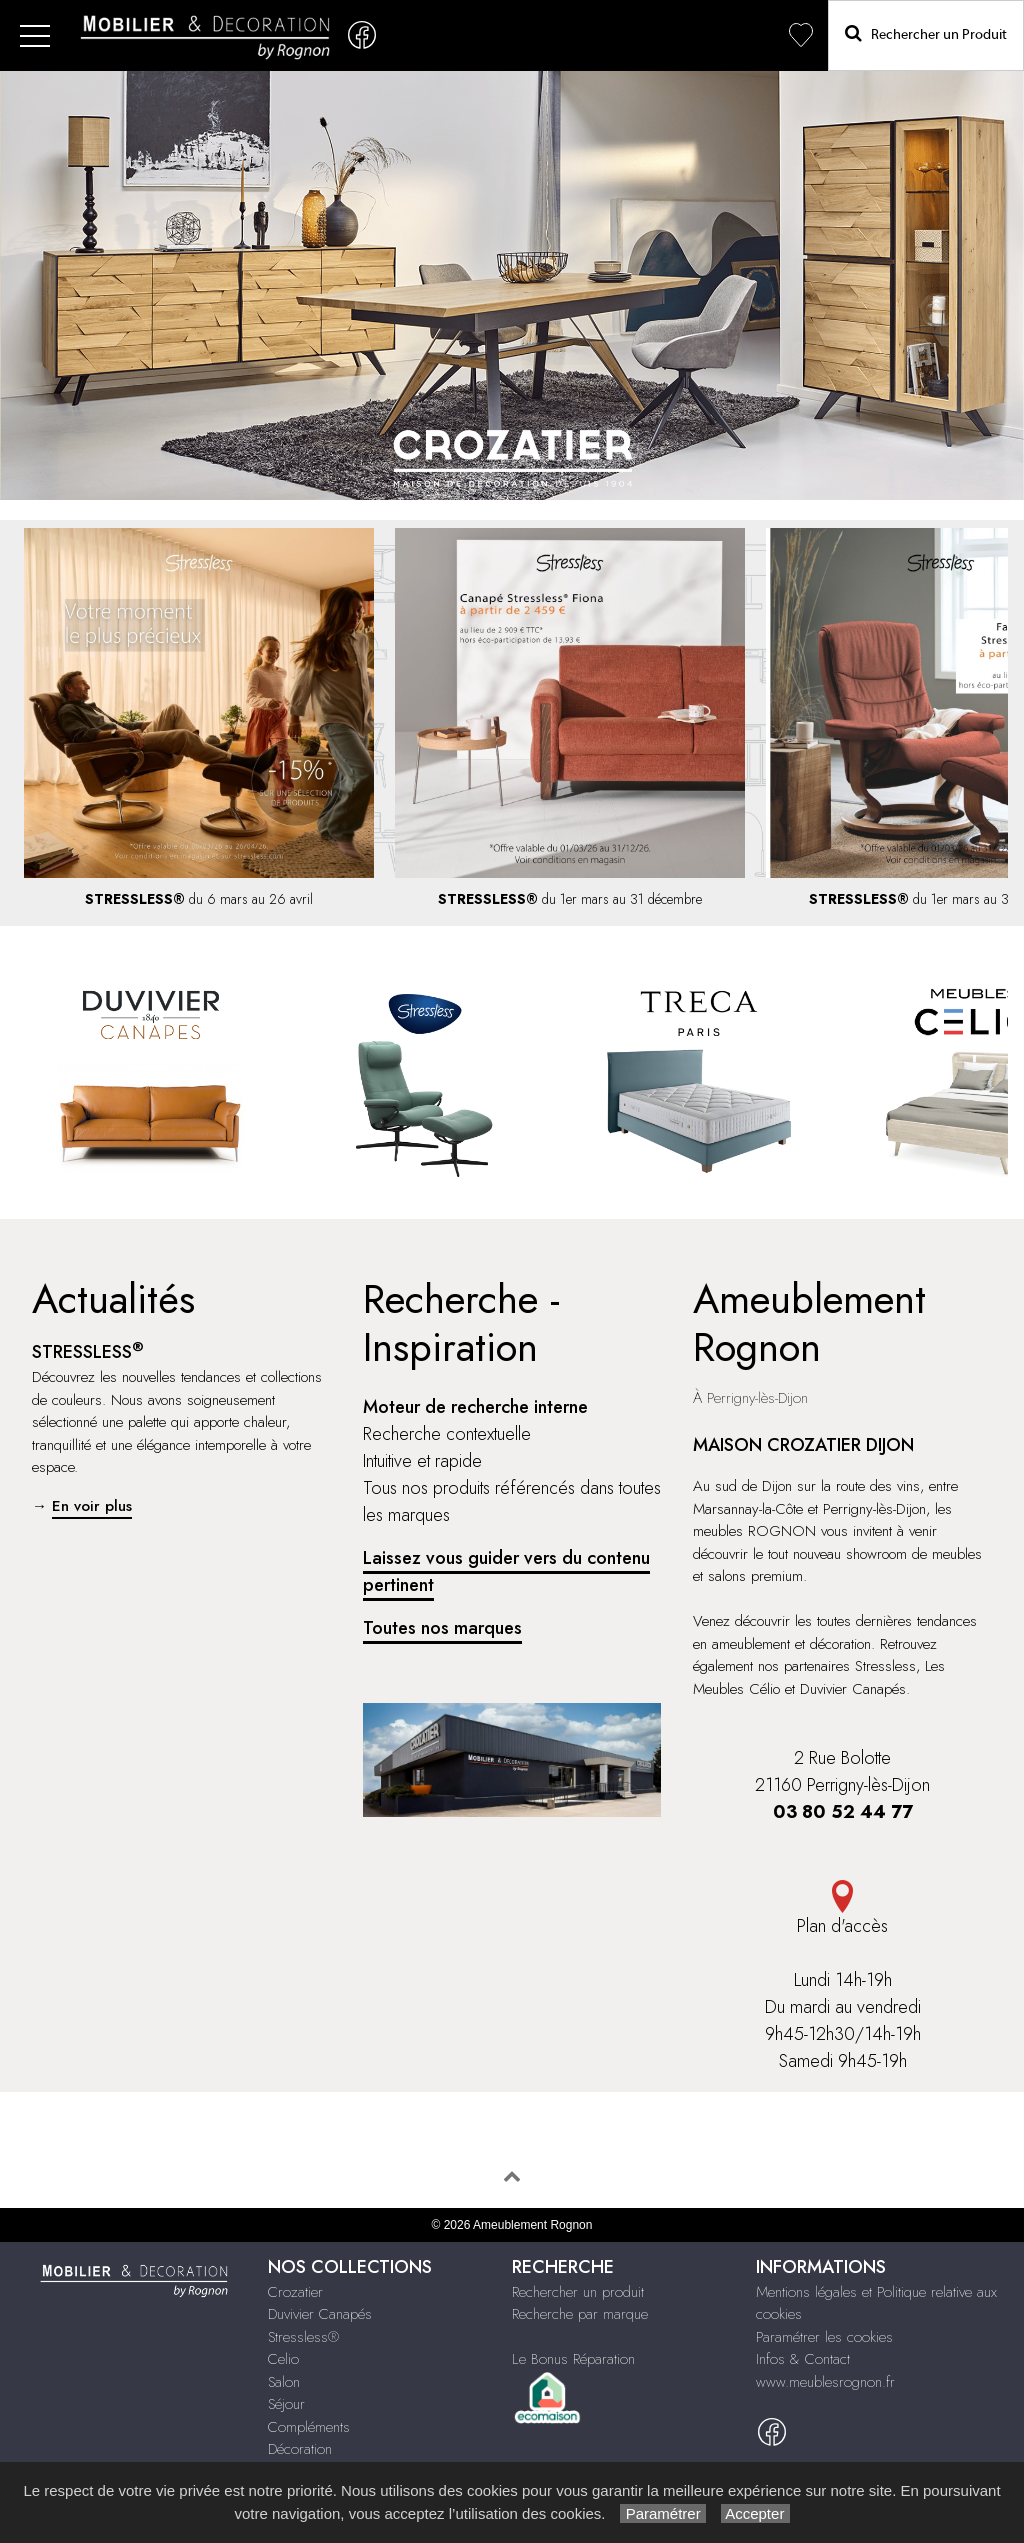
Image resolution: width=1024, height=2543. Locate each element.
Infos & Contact (803, 2359)
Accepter (755, 2513)
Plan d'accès (842, 1909)
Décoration (300, 2449)
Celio (283, 2359)
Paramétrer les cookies (824, 2337)
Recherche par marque (580, 2314)
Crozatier (295, 2292)
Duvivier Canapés (320, 2314)
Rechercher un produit (578, 2292)
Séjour (286, 2404)
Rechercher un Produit (926, 33)
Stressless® (303, 2337)
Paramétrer (662, 2513)
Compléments (309, 2427)
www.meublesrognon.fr (825, 2382)
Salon (284, 2382)
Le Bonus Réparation (573, 2359)
